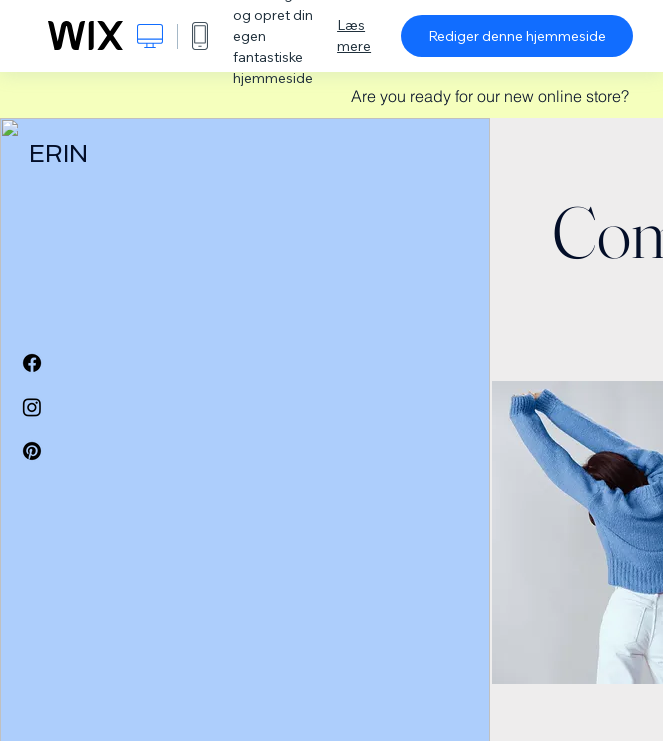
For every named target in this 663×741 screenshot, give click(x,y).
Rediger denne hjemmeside (517, 36)
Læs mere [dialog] (354, 35)
